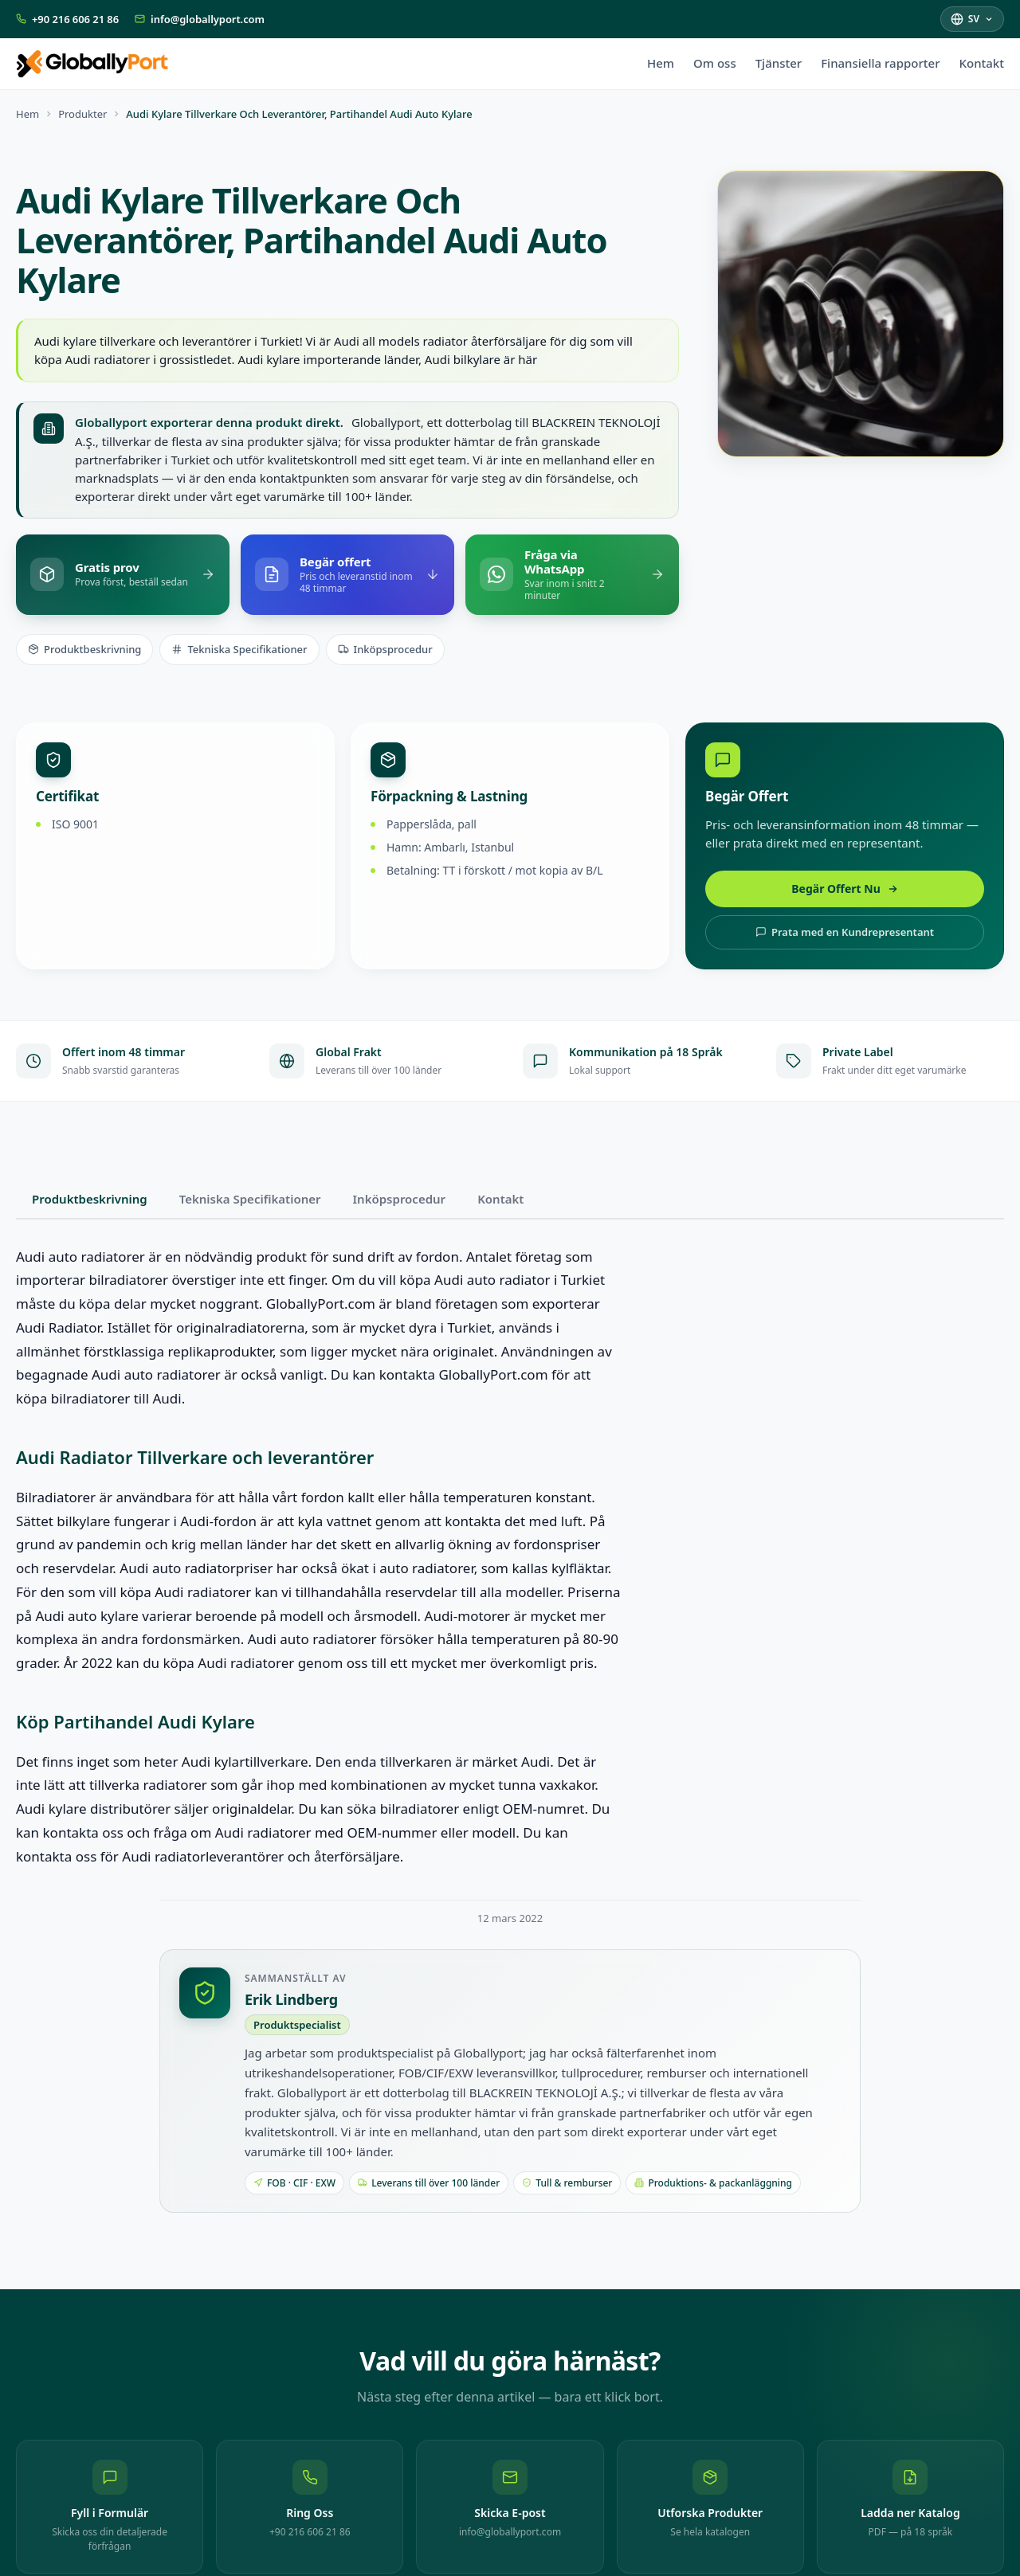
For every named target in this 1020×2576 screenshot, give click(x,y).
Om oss (714, 63)
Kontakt (981, 63)
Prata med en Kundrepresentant (844, 932)
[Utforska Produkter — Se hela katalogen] (710, 2507)
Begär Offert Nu (844, 888)
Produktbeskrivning (84, 649)
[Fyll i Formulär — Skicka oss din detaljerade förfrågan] (109, 2507)
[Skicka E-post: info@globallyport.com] (509, 2507)
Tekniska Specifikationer (239, 649)
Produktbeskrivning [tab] (89, 1199)
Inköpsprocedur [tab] (399, 1199)
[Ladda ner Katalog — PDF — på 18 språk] (910, 2507)
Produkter (82, 114)
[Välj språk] (972, 18)
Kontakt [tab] (500, 1199)
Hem (660, 63)
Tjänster (778, 63)
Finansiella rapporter (880, 63)
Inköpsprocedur (385, 649)
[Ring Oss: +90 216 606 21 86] (309, 2507)
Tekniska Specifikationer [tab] (250, 1199)
